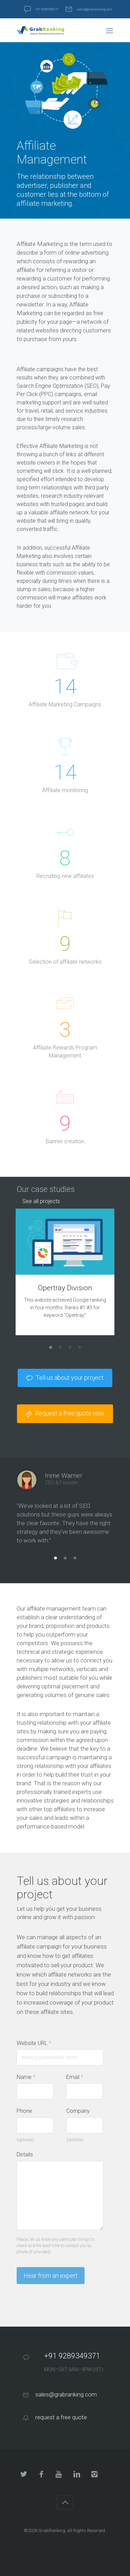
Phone (24, 2111)
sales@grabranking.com (94, 9)
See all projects (41, 1201)
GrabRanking (51, 2530)
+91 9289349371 (47, 9)
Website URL (37, 2042)
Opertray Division (65, 1288)
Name (26, 2077)
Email (74, 2077)
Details (25, 2154)
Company (78, 2111)
